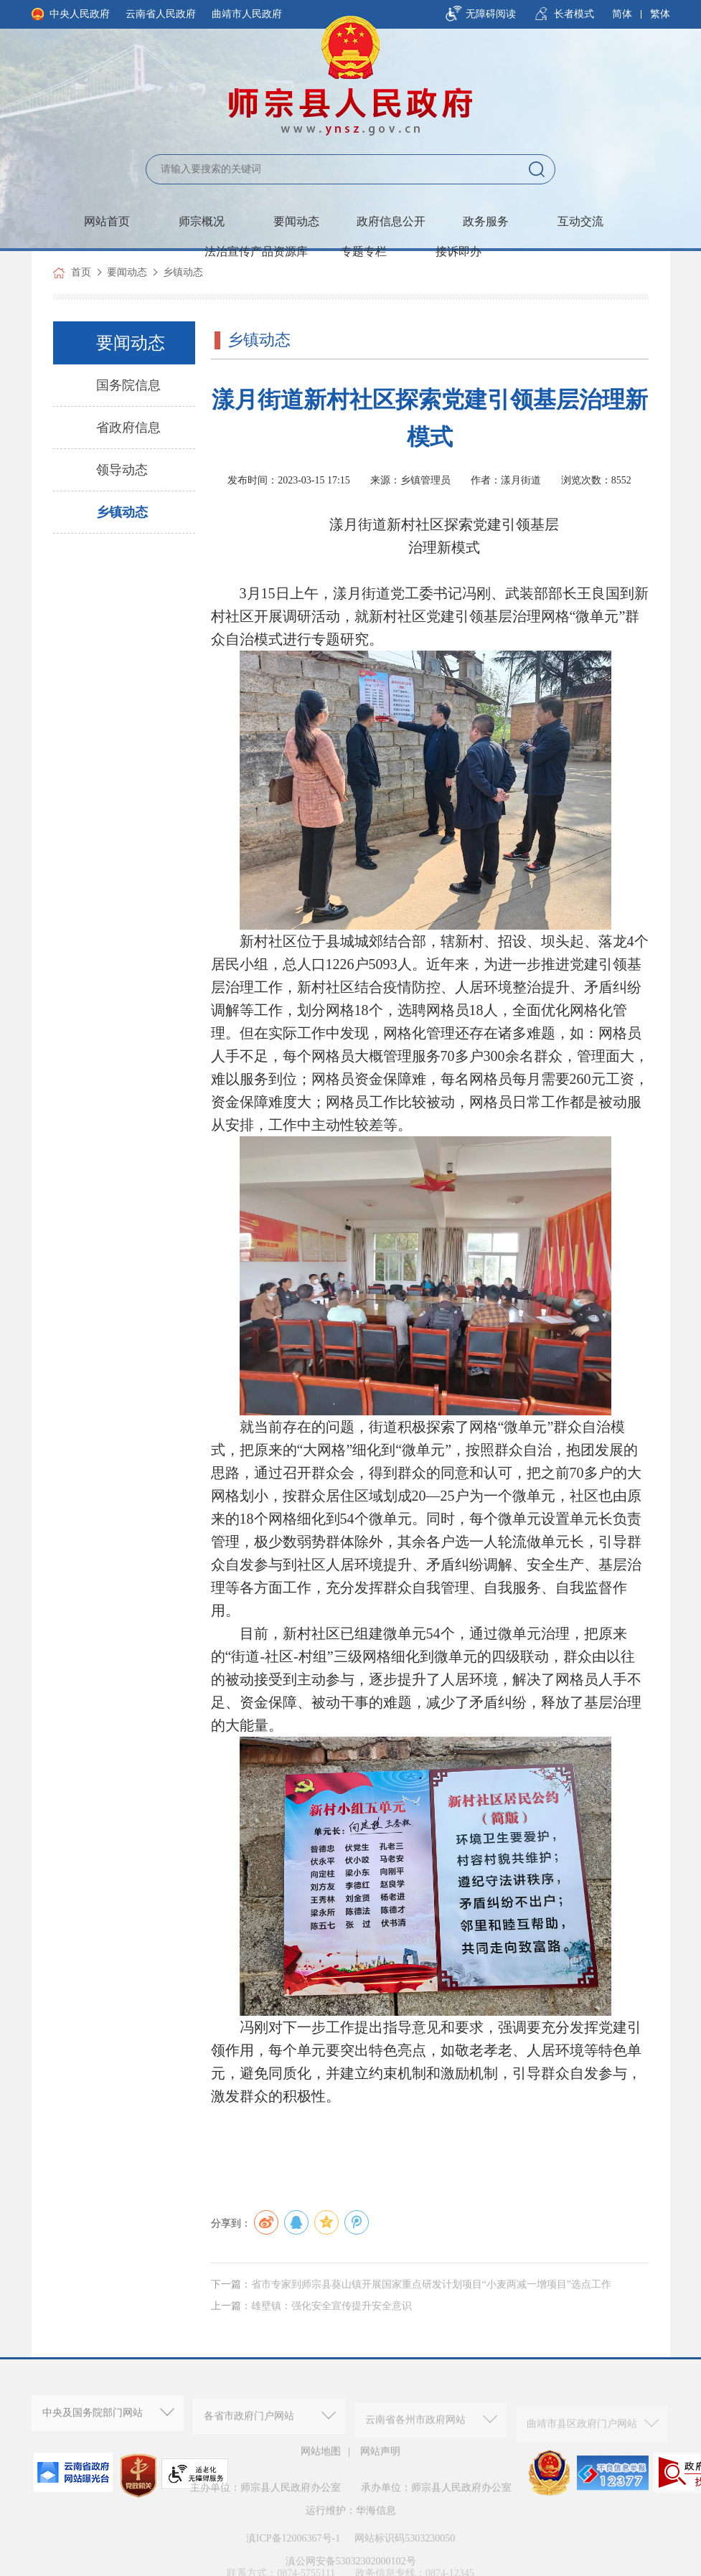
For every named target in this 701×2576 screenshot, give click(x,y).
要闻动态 (296, 221)
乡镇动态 (183, 272)
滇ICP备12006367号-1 (293, 2554)
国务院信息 (128, 385)
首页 (81, 272)
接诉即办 (458, 251)
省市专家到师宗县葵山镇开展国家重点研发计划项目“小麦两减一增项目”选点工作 (431, 2306)
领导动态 (122, 470)
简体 (622, 14)
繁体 (660, 14)
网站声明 (380, 2460)
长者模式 (574, 14)
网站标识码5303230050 (404, 2554)
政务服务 (486, 221)
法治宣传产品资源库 (256, 251)
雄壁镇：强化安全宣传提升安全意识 (331, 2328)
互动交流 (580, 221)
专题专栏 (364, 251)
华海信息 (376, 2528)
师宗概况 (202, 221)
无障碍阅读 (491, 14)
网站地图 (321, 2460)
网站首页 (107, 221)
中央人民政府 (80, 14)
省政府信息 (128, 427)
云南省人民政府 (161, 14)
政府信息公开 (391, 221)
